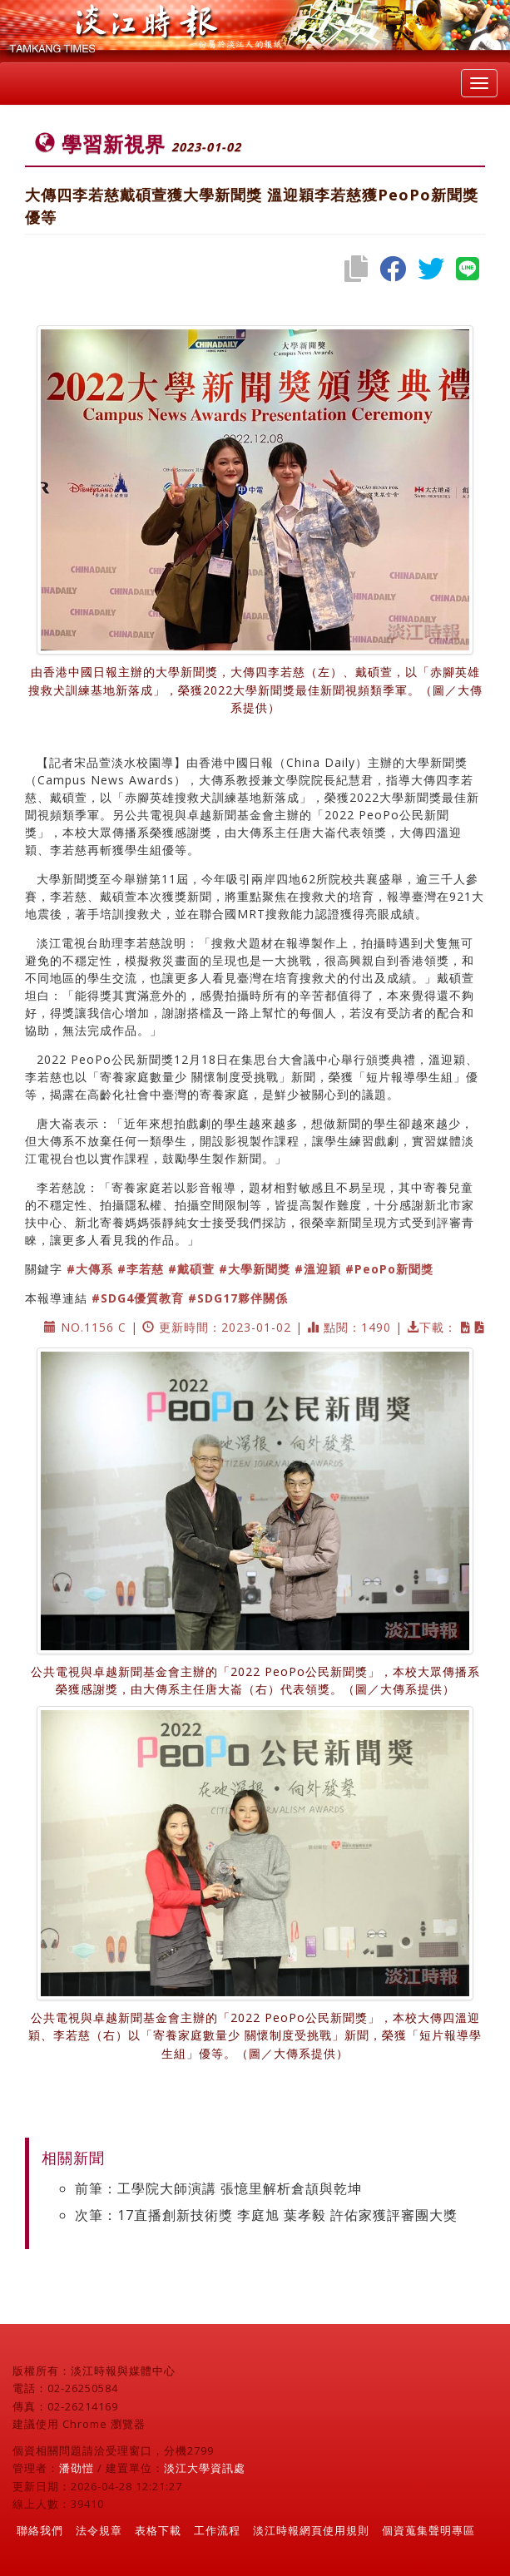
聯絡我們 (40, 2530)
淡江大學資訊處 (204, 2467)
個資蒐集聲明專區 (428, 2530)
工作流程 (217, 2530)
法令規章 (99, 2530)
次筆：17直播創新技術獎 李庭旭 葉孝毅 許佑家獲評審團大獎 (266, 2215)
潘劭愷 (76, 2467)
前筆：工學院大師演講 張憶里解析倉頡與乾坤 (218, 2188)
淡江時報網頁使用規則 (311, 2530)
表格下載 (158, 2530)
